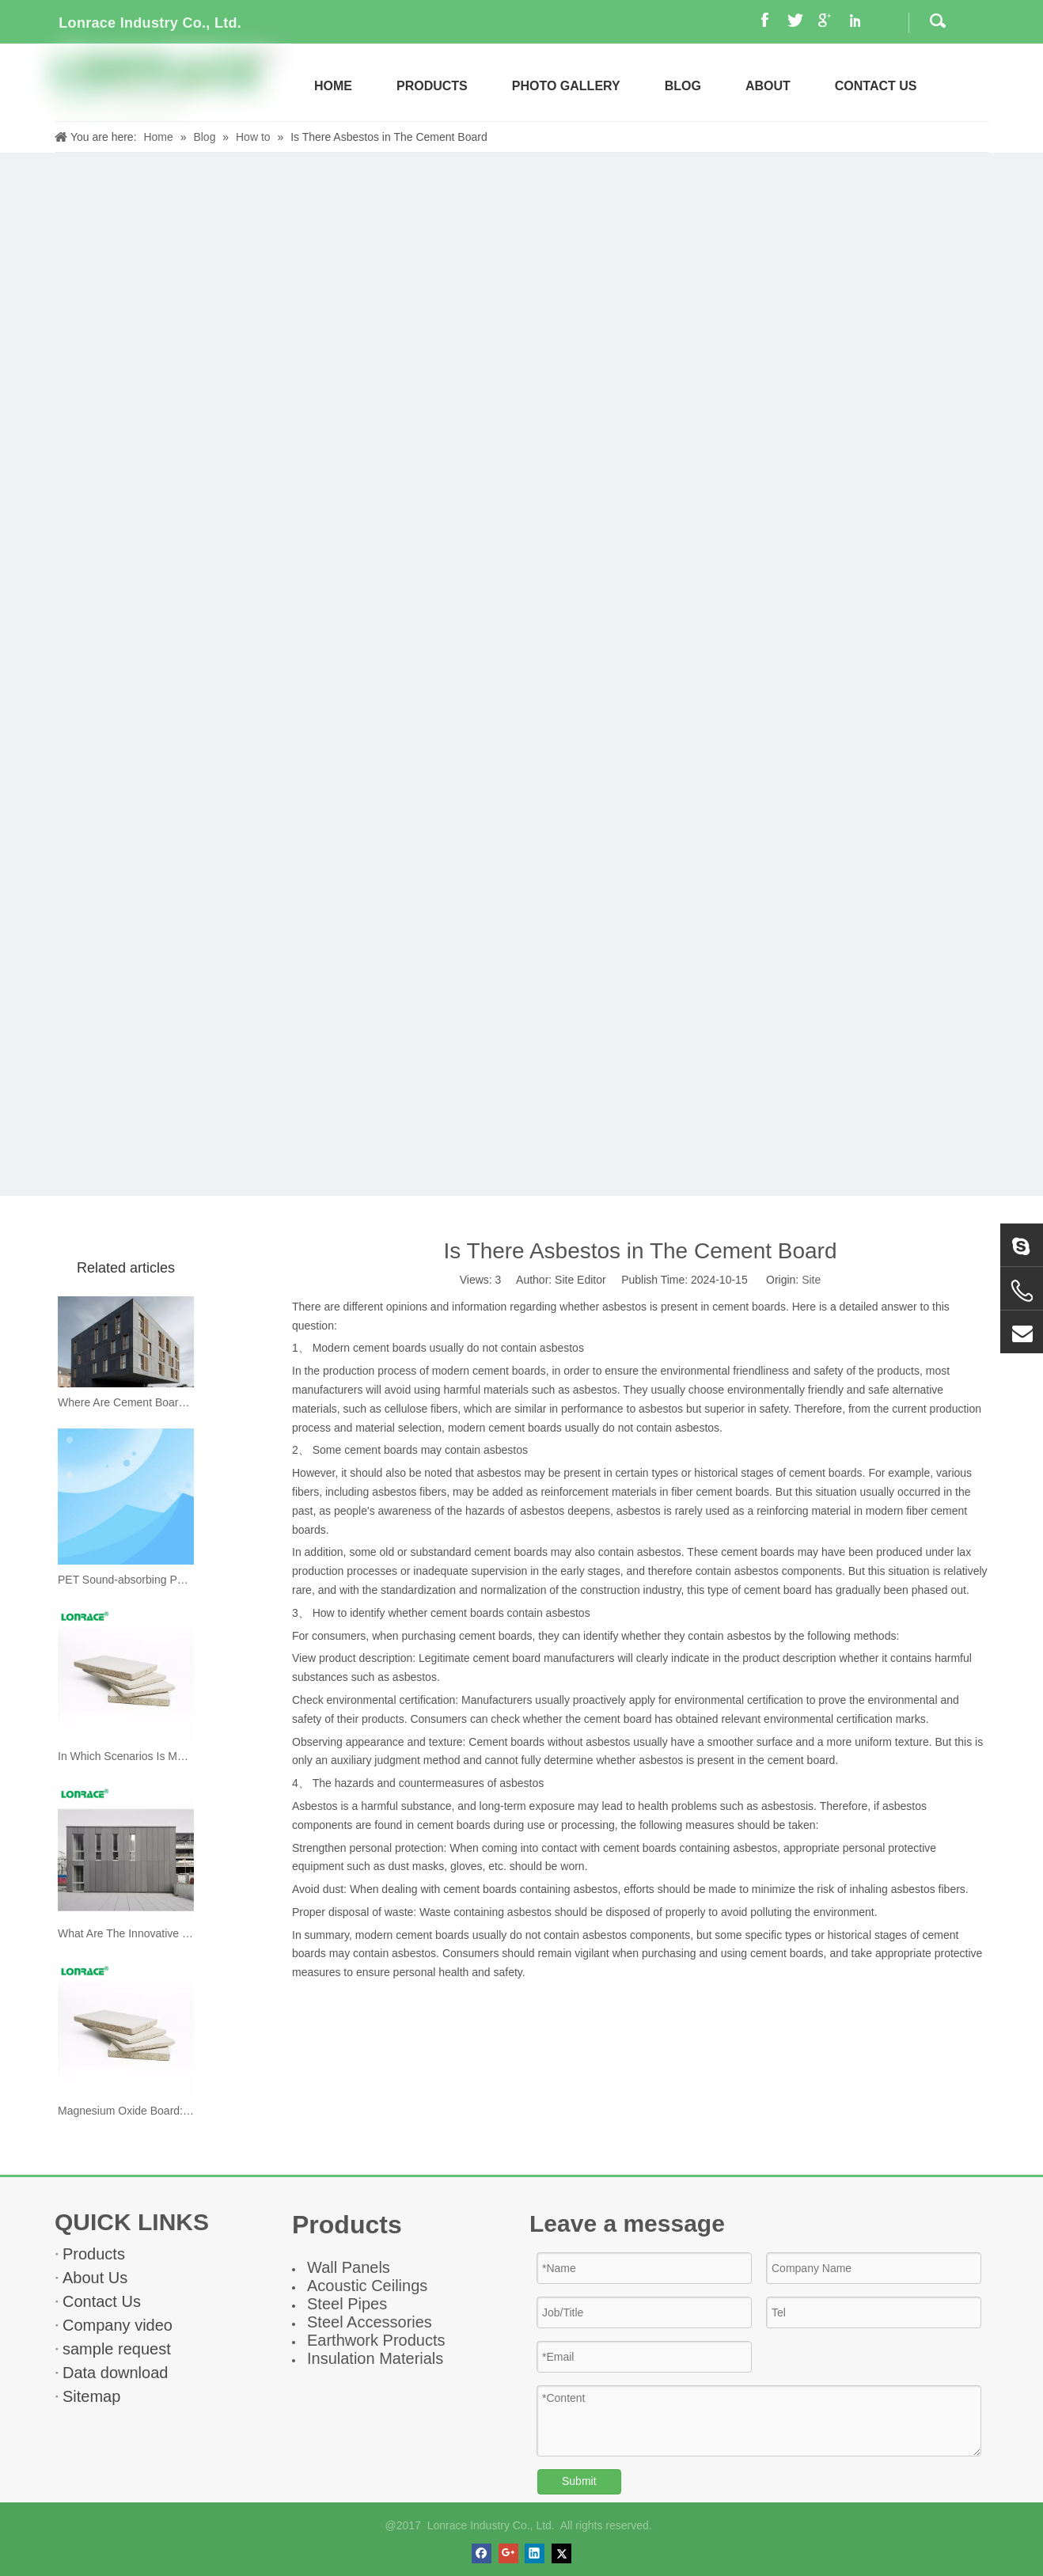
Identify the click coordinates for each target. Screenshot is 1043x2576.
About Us (95, 2277)
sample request (117, 2349)
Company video (118, 2325)
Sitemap (91, 2396)
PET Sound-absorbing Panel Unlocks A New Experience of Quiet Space (126, 1579)
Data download (115, 2372)
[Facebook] (481, 2553)
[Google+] (508, 2553)
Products (94, 2254)
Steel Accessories (369, 2322)
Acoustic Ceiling (363, 2285)
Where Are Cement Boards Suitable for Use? (126, 1402)
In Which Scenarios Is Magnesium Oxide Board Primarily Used (126, 1756)
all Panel (351, 2267)
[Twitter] (561, 2553)
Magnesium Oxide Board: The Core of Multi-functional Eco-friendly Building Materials (126, 2110)
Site (811, 1279)
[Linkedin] (534, 2553)
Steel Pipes (347, 2303)
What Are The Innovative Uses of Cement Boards (126, 1933)
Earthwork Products (376, 2340)
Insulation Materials (375, 2358)
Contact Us (102, 2301)
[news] (521, 674)
